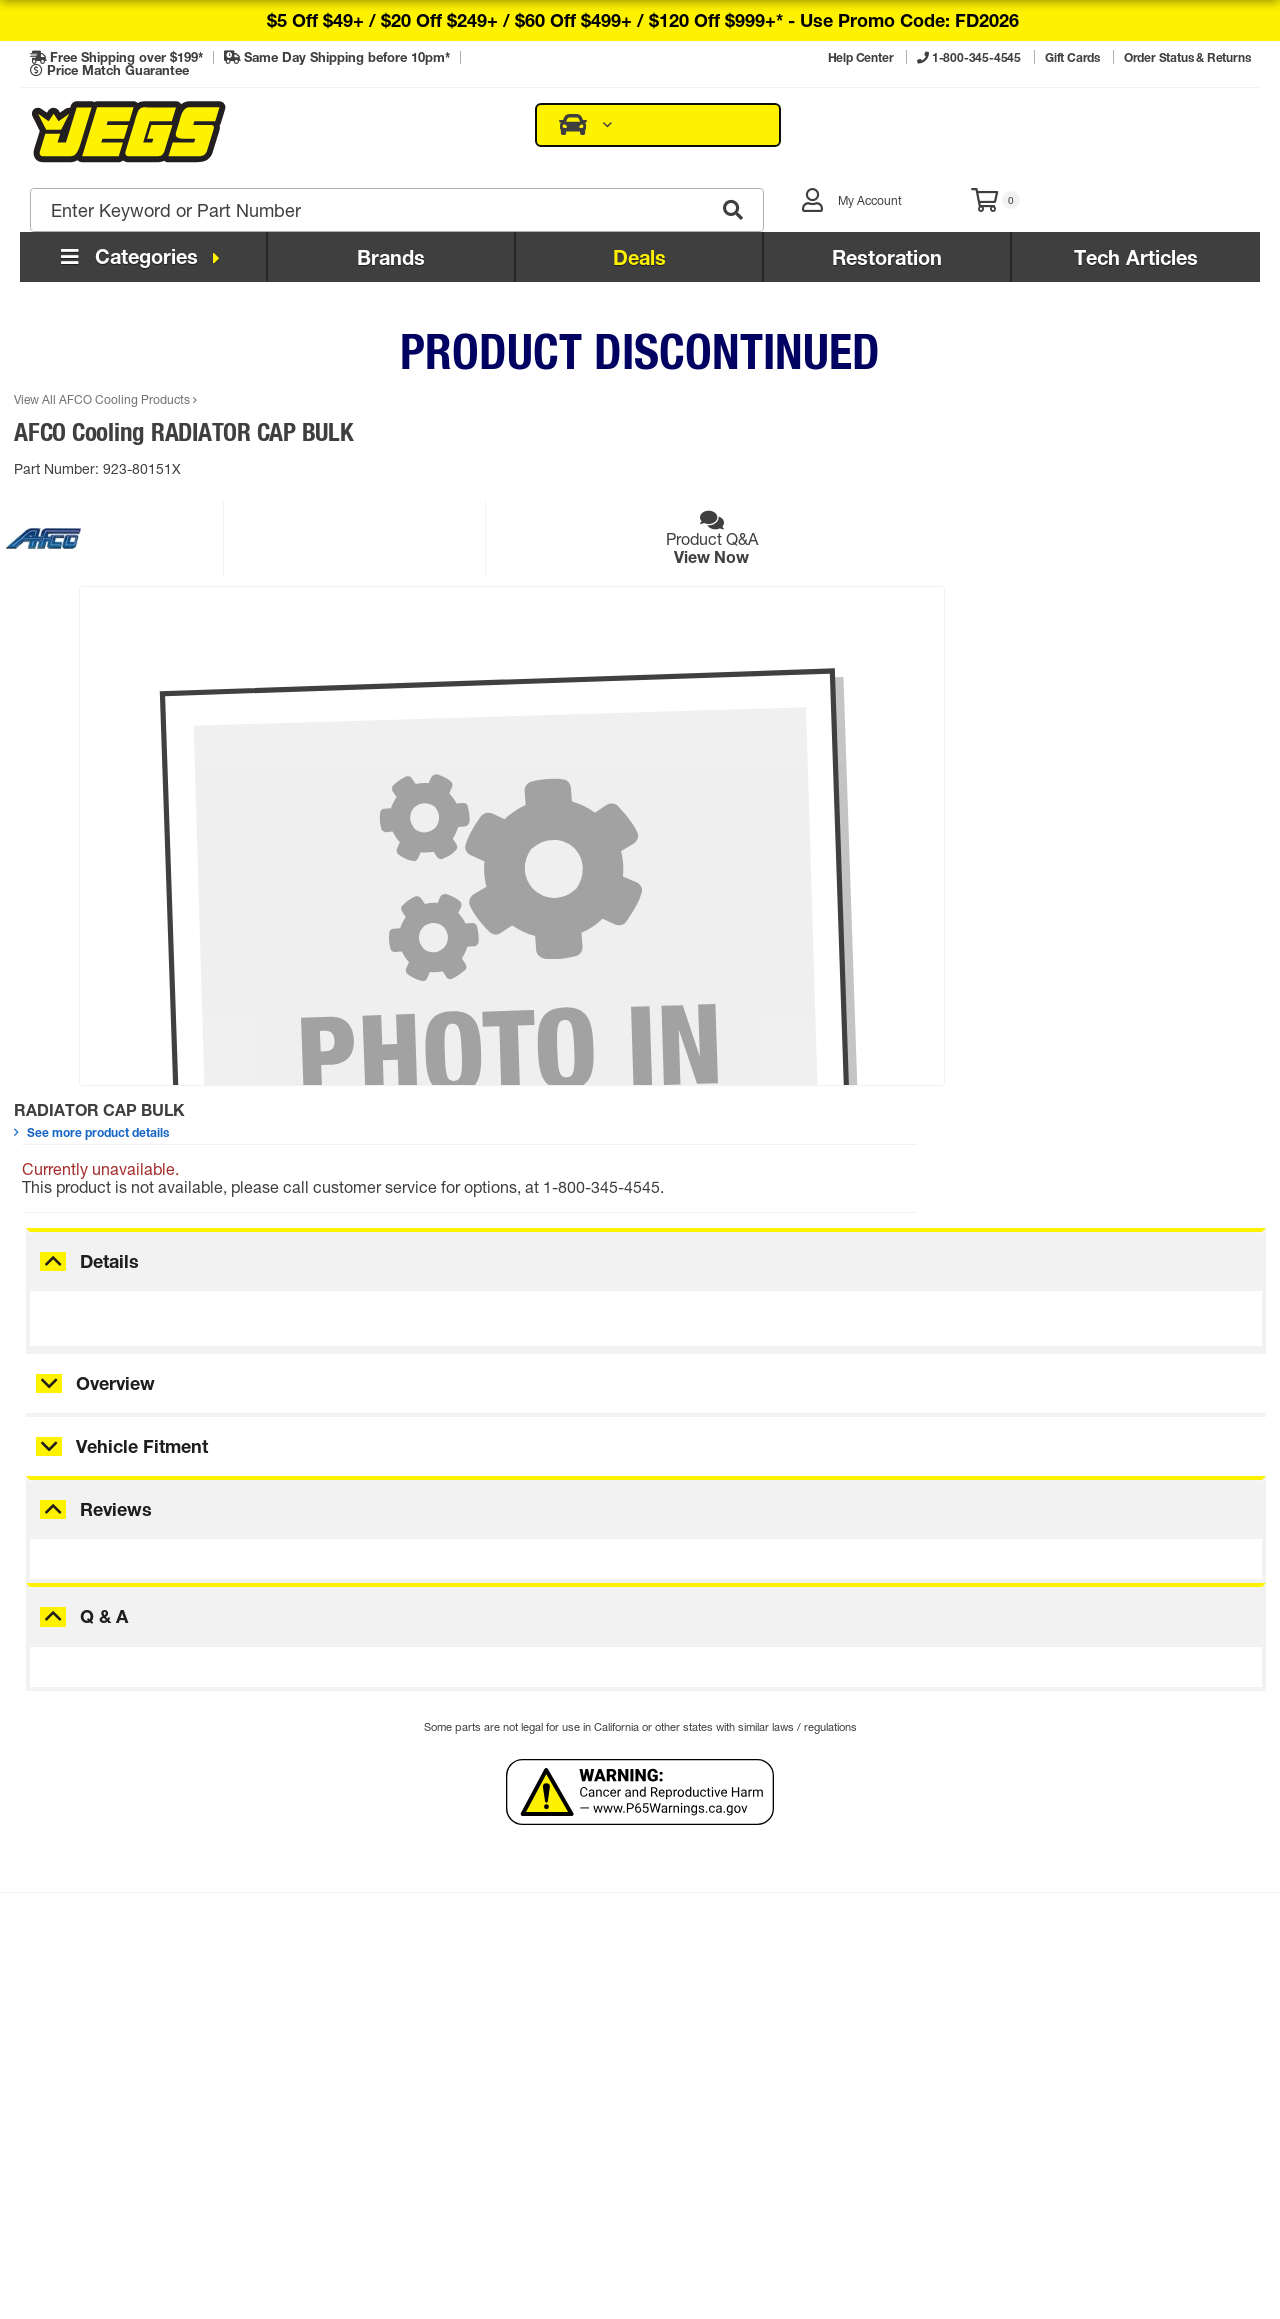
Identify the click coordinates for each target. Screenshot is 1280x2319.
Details (109, 1070)
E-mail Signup (358, 2071)
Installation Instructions (125, 2100)
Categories (143, 192)
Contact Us (83, 1983)
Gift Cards (344, 2013)
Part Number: (64, 404)
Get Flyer (1119, 1789)
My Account (351, 1983)
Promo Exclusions (106, 2159)
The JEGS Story (631, 1983)
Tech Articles (1136, 193)
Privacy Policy (719, 2217)
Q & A (104, 1426)
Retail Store (617, 2042)
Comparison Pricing (821, 2217)
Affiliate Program (635, 2100)
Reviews (116, 1319)
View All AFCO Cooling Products (111, 335)
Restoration (887, 193)
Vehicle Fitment (142, 1256)
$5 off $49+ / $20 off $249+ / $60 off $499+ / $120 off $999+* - (643, 20)
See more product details (622, 374)
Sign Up (369, 1791)
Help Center (85, 2042)
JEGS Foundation (637, 2013)
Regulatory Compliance (127, 2129)
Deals (639, 193)
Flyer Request (357, 2042)
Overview (115, 1193)
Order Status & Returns (124, 2013)
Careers (603, 2071)
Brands (391, 193)
